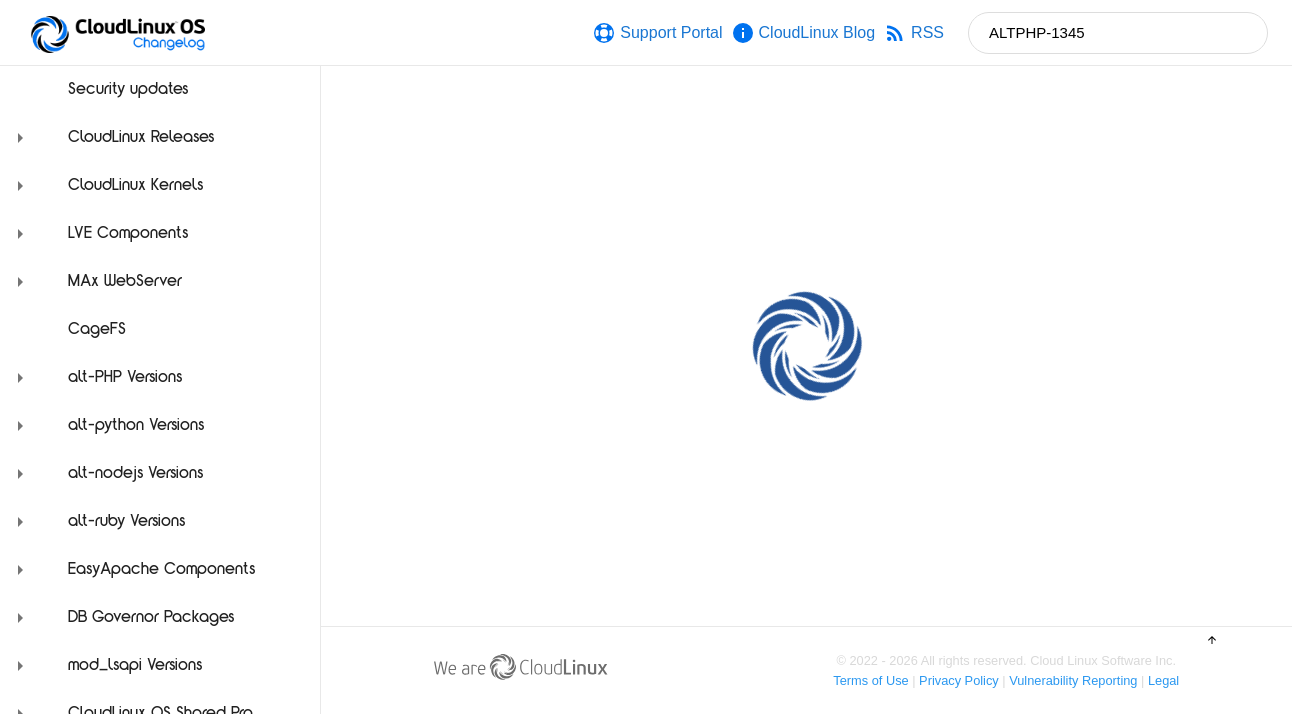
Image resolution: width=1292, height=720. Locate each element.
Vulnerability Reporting (1073, 680)
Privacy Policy (959, 680)
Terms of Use (870, 680)
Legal (1163, 680)
